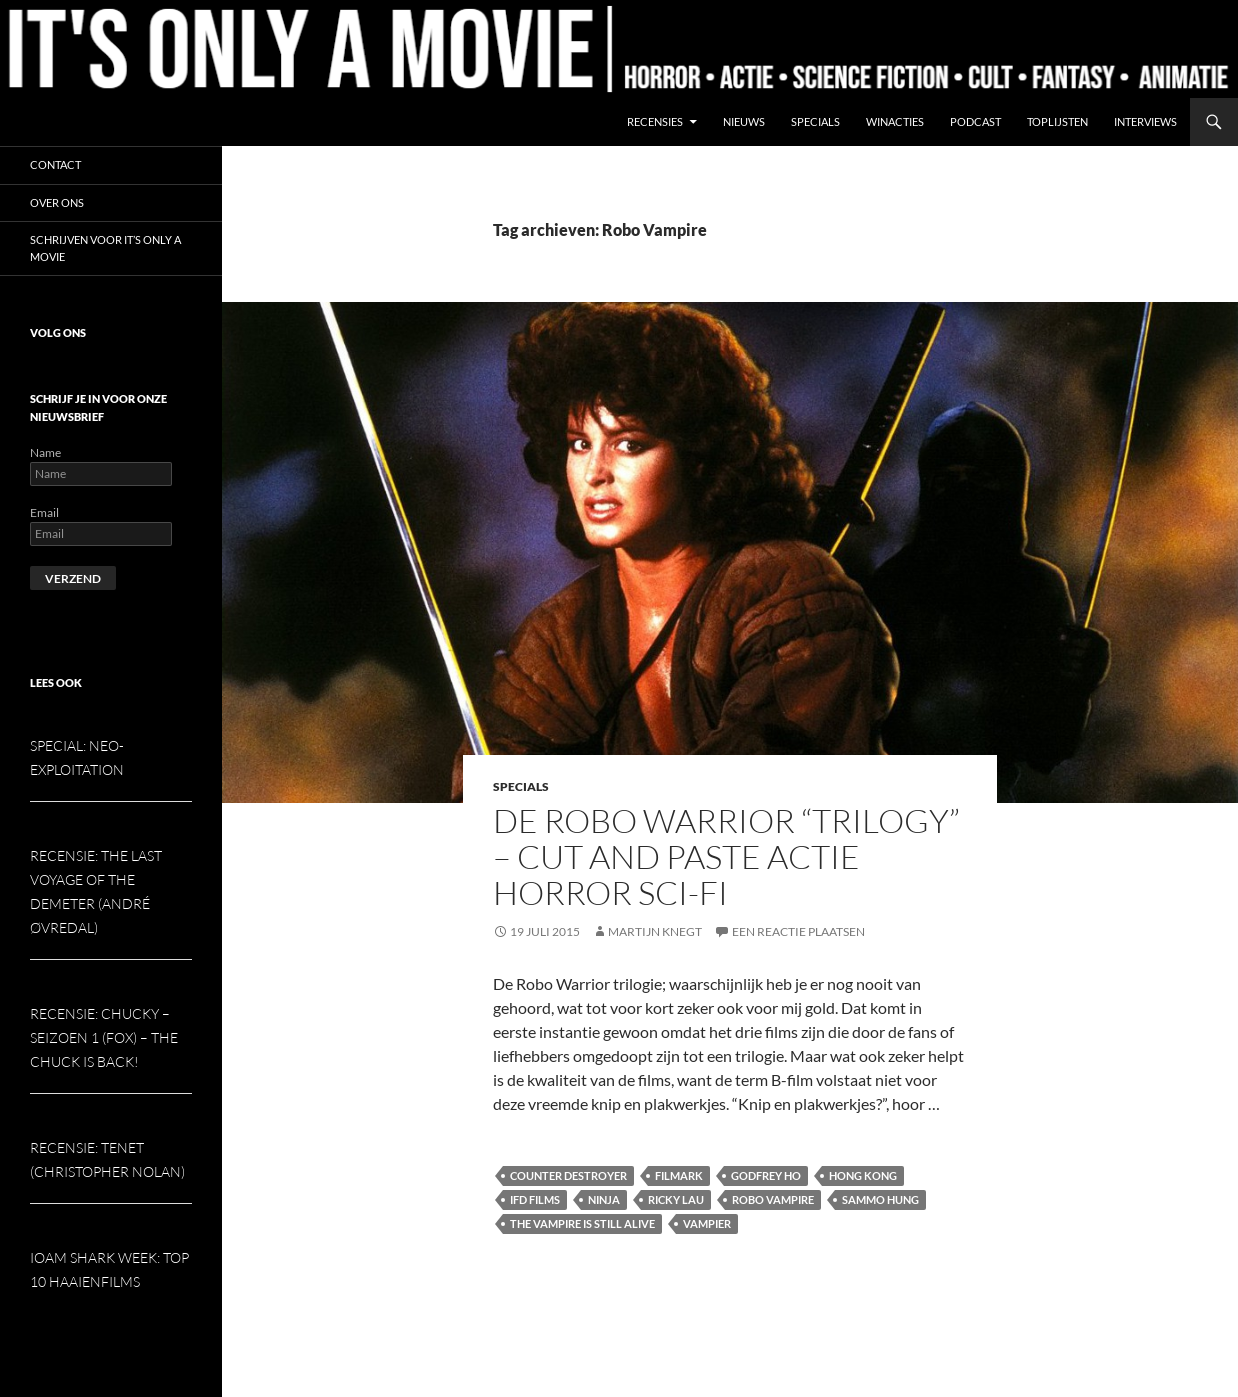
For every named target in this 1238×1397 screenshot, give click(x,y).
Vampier (707, 1223)
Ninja (604, 1199)
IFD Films (535, 1199)
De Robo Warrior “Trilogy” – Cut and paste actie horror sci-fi (726, 856)
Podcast (975, 121)
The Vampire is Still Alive (582, 1223)
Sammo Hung (880, 1199)
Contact (55, 164)
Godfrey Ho (766, 1175)
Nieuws (744, 121)
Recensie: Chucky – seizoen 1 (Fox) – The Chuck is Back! (104, 1037)
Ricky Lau (676, 1199)
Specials (815, 121)
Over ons (57, 202)
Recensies (655, 121)
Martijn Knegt (655, 931)
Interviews (1145, 121)
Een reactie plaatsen (798, 931)
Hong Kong (863, 1175)
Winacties (895, 121)
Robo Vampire (773, 1199)
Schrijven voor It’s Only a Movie (105, 248)
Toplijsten (1057, 121)
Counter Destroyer (568, 1175)
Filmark (679, 1175)
